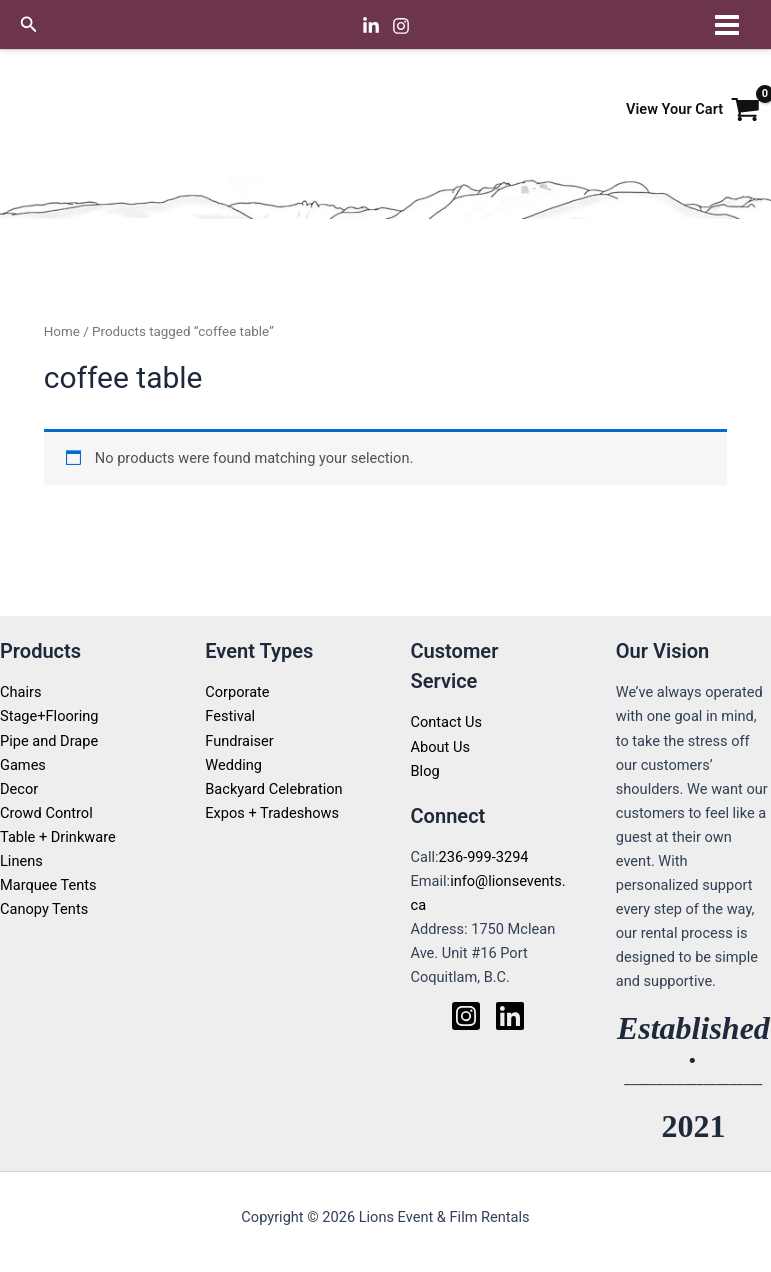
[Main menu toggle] (727, 24)
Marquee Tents (48, 885)
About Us (440, 747)
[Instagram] (401, 26)
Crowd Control (46, 813)
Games (23, 765)
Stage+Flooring (49, 716)
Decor (19, 789)
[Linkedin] (371, 26)
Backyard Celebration (273, 789)
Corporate (237, 692)
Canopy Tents (44, 909)
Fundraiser (239, 741)
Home (62, 331)
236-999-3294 (484, 857)
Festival (230, 716)
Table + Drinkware (58, 837)
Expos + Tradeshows (272, 813)
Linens (21, 861)
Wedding (233, 765)
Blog (425, 771)
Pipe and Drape (49, 741)
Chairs (20, 692)
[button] (29, 24)
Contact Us (447, 722)
